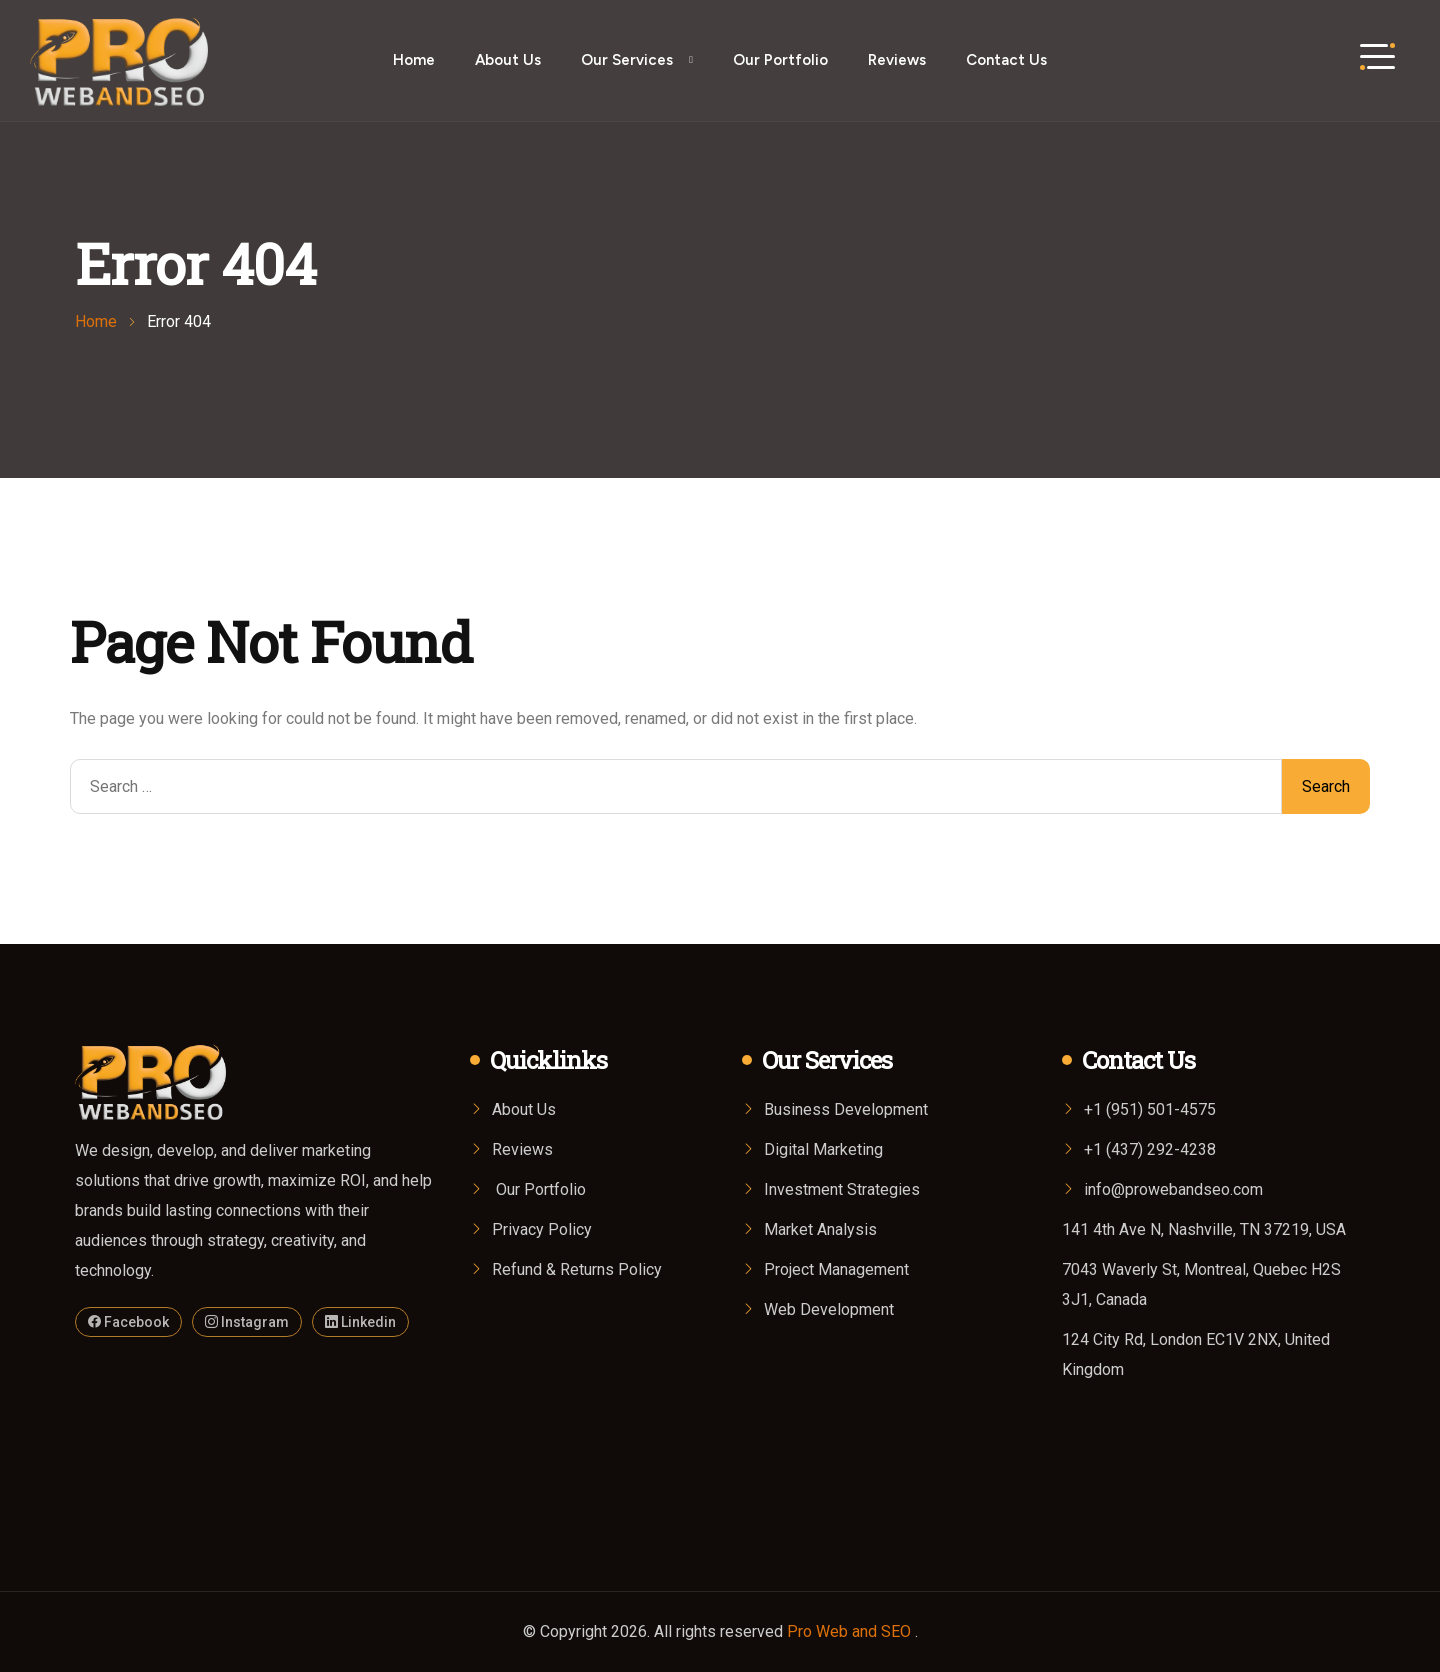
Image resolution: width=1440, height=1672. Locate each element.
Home (414, 60)
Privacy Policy (542, 1229)
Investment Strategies (842, 1189)
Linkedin (360, 1322)
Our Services (627, 60)
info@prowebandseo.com (1173, 1189)
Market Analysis (820, 1229)
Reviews (897, 60)
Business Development (846, 1109)
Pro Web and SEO (851, 1631)
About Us (508, 60)
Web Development (829, 1309)
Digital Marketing (823, 1149)
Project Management (836, 1269)
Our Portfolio (780, 60)
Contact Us (1006, 60)
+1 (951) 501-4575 (1150, 1109)
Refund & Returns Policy (577, 1269)
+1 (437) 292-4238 (1150, 1149)
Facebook (128, 1322)
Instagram (247, 1322)
